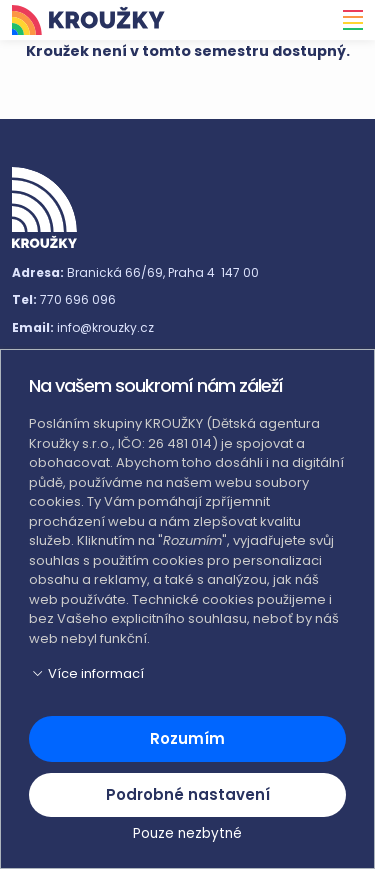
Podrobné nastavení (188, 794)
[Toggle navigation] (347, 20)
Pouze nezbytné (187, 833)
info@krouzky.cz (105, 327)
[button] (187, 674)
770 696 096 (78, 299)
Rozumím (187, 738)
